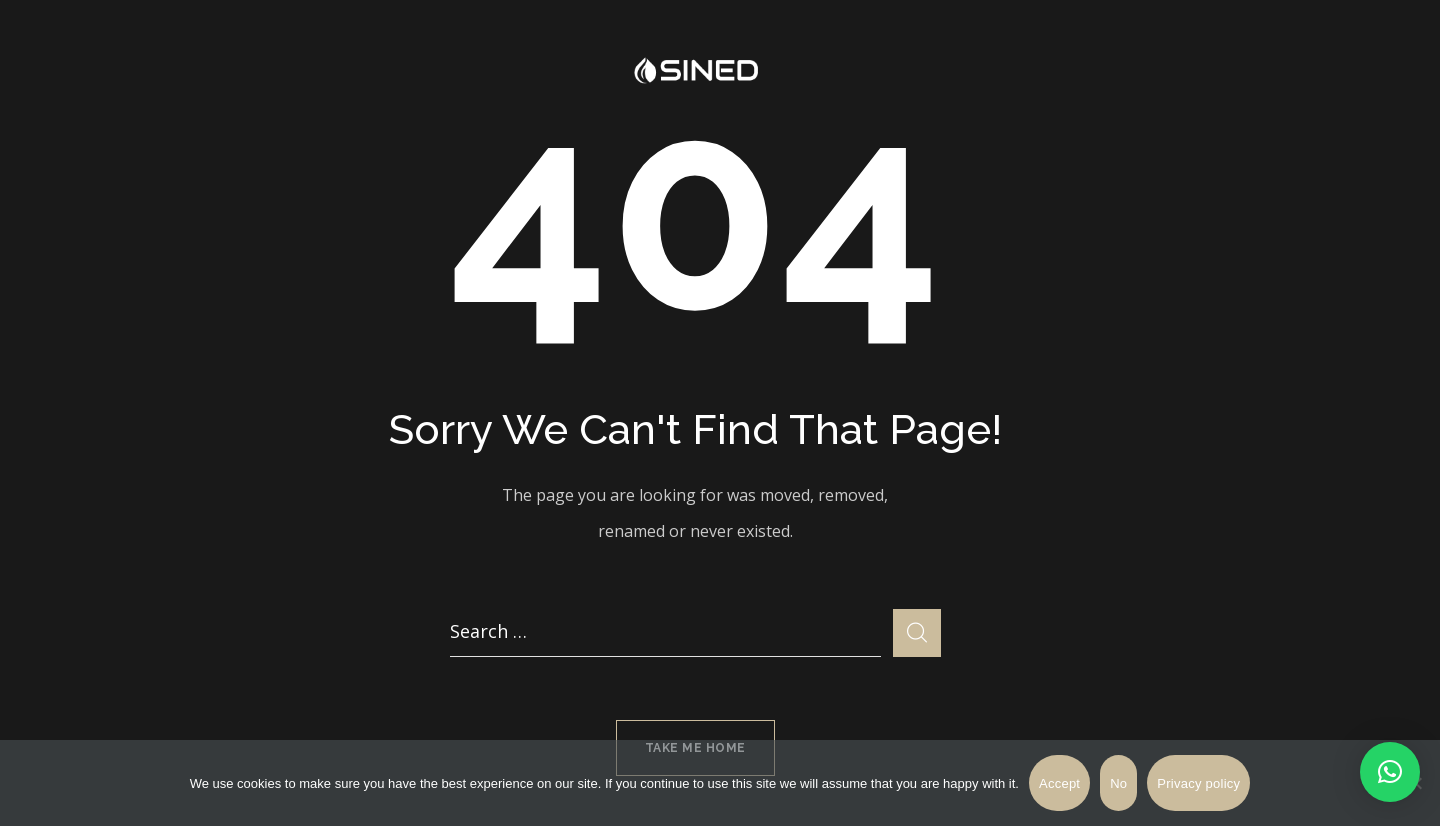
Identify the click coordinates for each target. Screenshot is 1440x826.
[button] (1390, 772)
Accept (1059, 783)
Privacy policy (1198, 783)
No (1118, 783)
